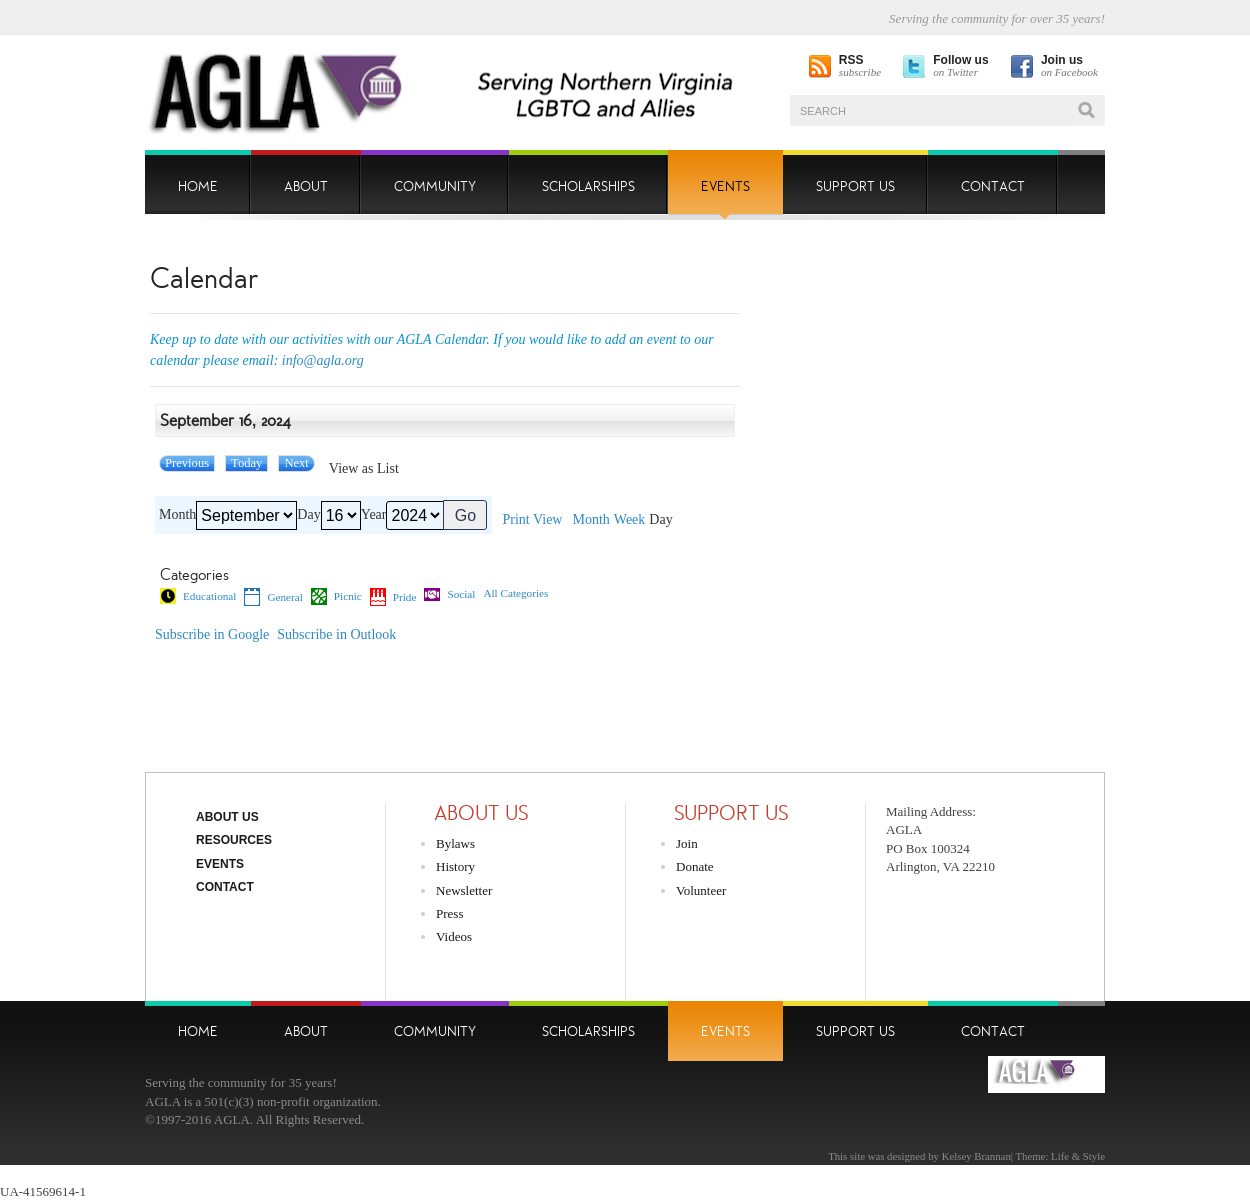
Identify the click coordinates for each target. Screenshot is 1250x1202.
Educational (198, 596)
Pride (393, 597)
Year (374, 515)
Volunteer (701, 890)
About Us (227, 817)
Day (308, 515)
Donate (695, 866)
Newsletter (464, 890)
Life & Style (1078, 1156)
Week (630, 520)
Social (449, 594)
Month (177, 515)
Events (220, 864)
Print (532, 520)
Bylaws (455, 843)
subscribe (860, 66)
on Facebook (1069, 66)
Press (449, 913)
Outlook (336, 635)
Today (246, 463)
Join (687, 843)
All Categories (515, 593)
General (273, 597)
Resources (234, 840)
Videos (454, 936)
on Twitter (960, 66)
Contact (225, 887)
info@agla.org (323, 360)
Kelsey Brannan (976, 1156)
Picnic (336, 596)
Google (212, 635)
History (455, 866)
